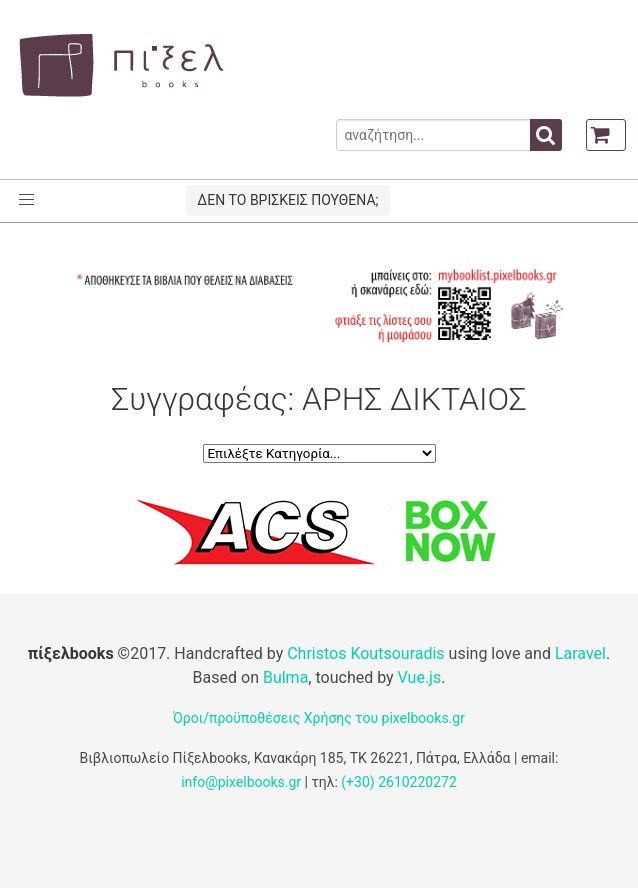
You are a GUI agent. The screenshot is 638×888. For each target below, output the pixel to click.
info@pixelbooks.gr (241, 782)
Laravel (580, 653)
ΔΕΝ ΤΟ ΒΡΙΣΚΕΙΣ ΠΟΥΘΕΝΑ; (287, 200)
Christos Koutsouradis (365, 653)
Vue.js (420, 677)
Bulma (285, 677)
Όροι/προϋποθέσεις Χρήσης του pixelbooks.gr (319, 718)
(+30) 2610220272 (399, 782)
